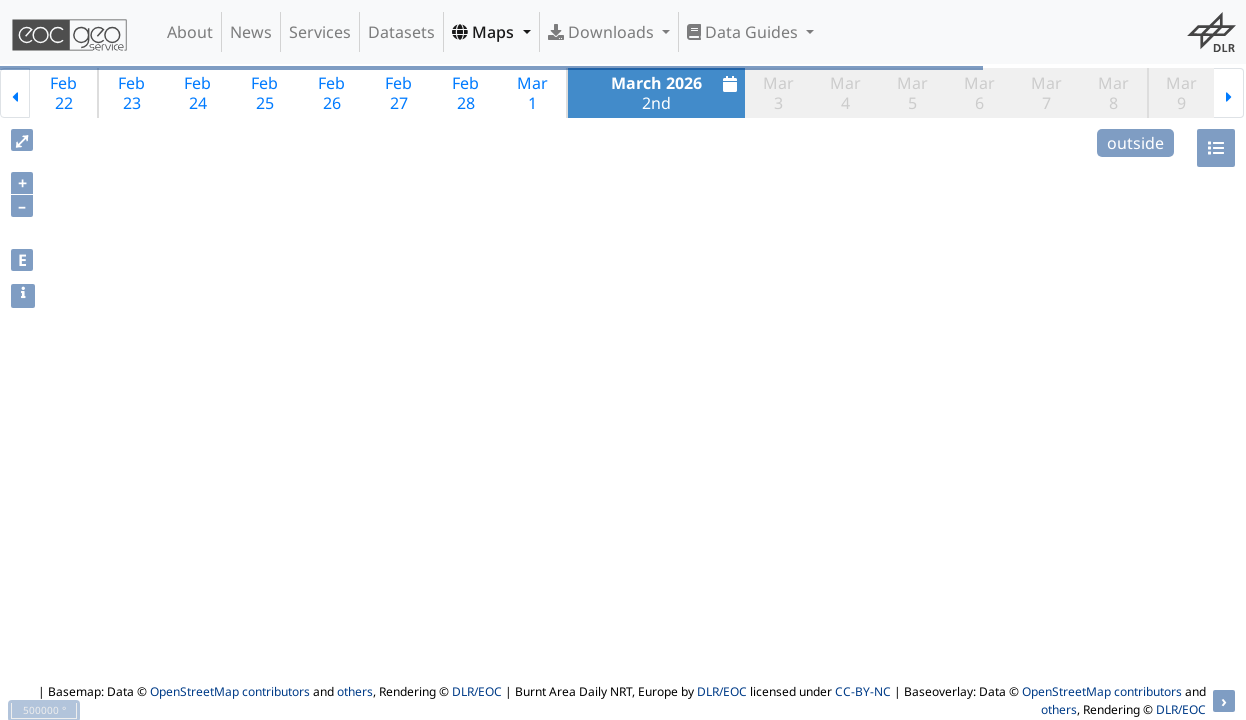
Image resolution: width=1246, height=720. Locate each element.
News (251, 32)
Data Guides (744, 32)
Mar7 (1046, 93)
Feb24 (197, 93)
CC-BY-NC (863, 691)
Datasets (401, 32)
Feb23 (131, 93)
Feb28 (465, 93)
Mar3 (778, 93)
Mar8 (1113, 93)
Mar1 (532, 93)
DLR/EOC (477, 691)
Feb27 (398, 93)
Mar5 (912, 93)
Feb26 (331, 93)
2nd (676, 93)
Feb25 (264, 93)
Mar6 (979, 93)
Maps (485, 32)
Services (320, 32)
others (355, 691)
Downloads (603, 32)
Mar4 (845, 93)
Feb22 (63, 93)
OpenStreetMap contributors (230, 691)
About (190, 32)
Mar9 (1181, 93)
